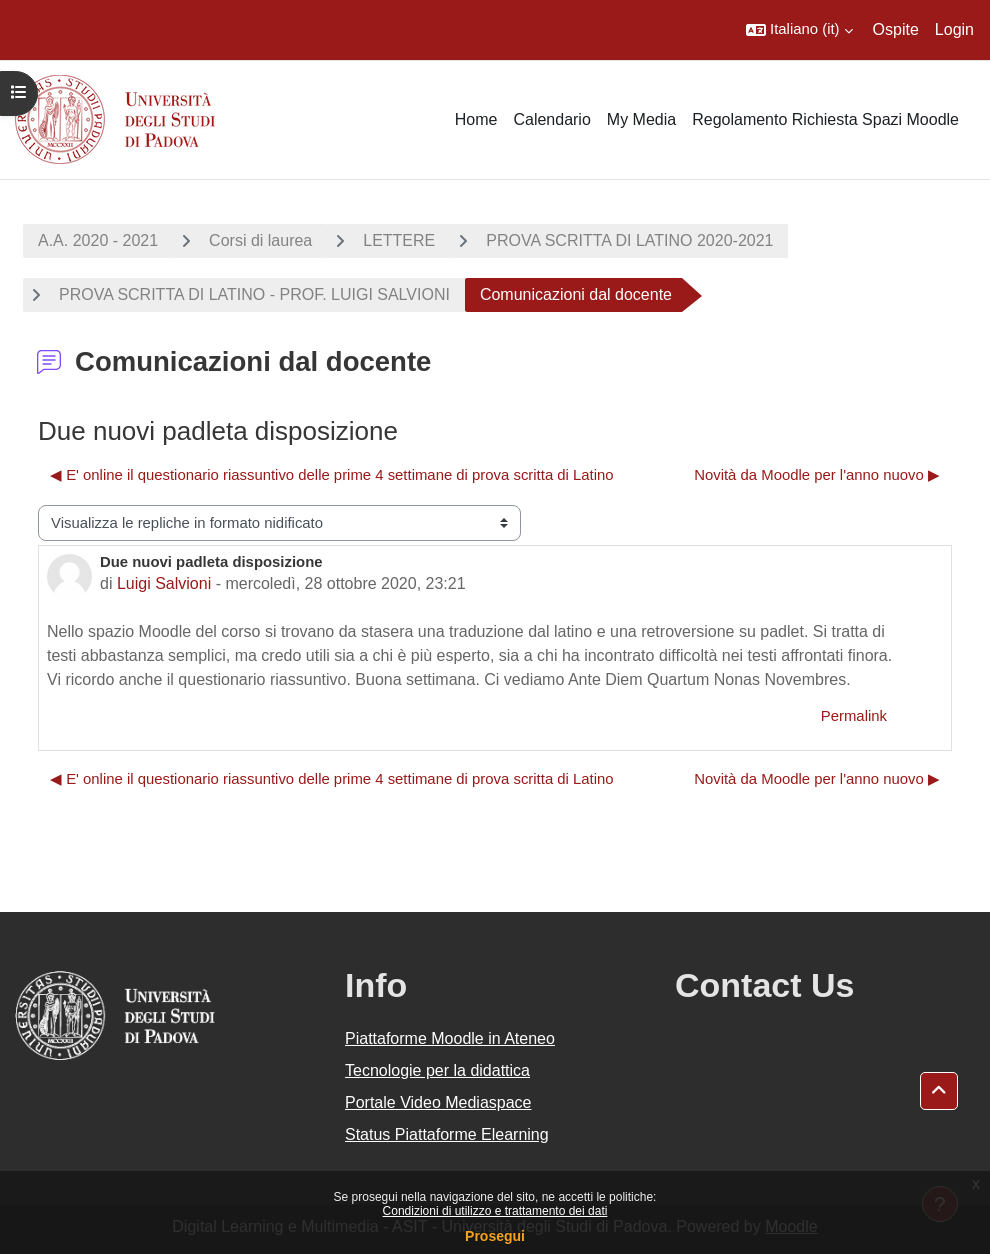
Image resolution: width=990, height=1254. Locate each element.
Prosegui (495, 1236)
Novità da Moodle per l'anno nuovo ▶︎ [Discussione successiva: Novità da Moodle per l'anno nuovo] (817, 475)
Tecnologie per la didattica (437, 1070)
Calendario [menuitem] (551, 119)
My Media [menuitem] (641, 119)
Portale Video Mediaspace (438, 1102)
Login (954, 29)
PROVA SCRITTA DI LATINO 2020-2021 (629, 240)
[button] (799, 30)
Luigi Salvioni (164, 583)
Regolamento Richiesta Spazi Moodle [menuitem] (825, 119)
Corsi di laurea (260, 240)
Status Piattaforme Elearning (447, 1134)
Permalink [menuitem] (854, 716)
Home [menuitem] (476, 119)
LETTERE (399, 240)
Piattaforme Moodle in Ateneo (450, 1038)
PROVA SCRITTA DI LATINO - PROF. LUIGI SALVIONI (254, 294)
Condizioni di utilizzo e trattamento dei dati (495, 1211)
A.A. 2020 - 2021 (98, 240)
